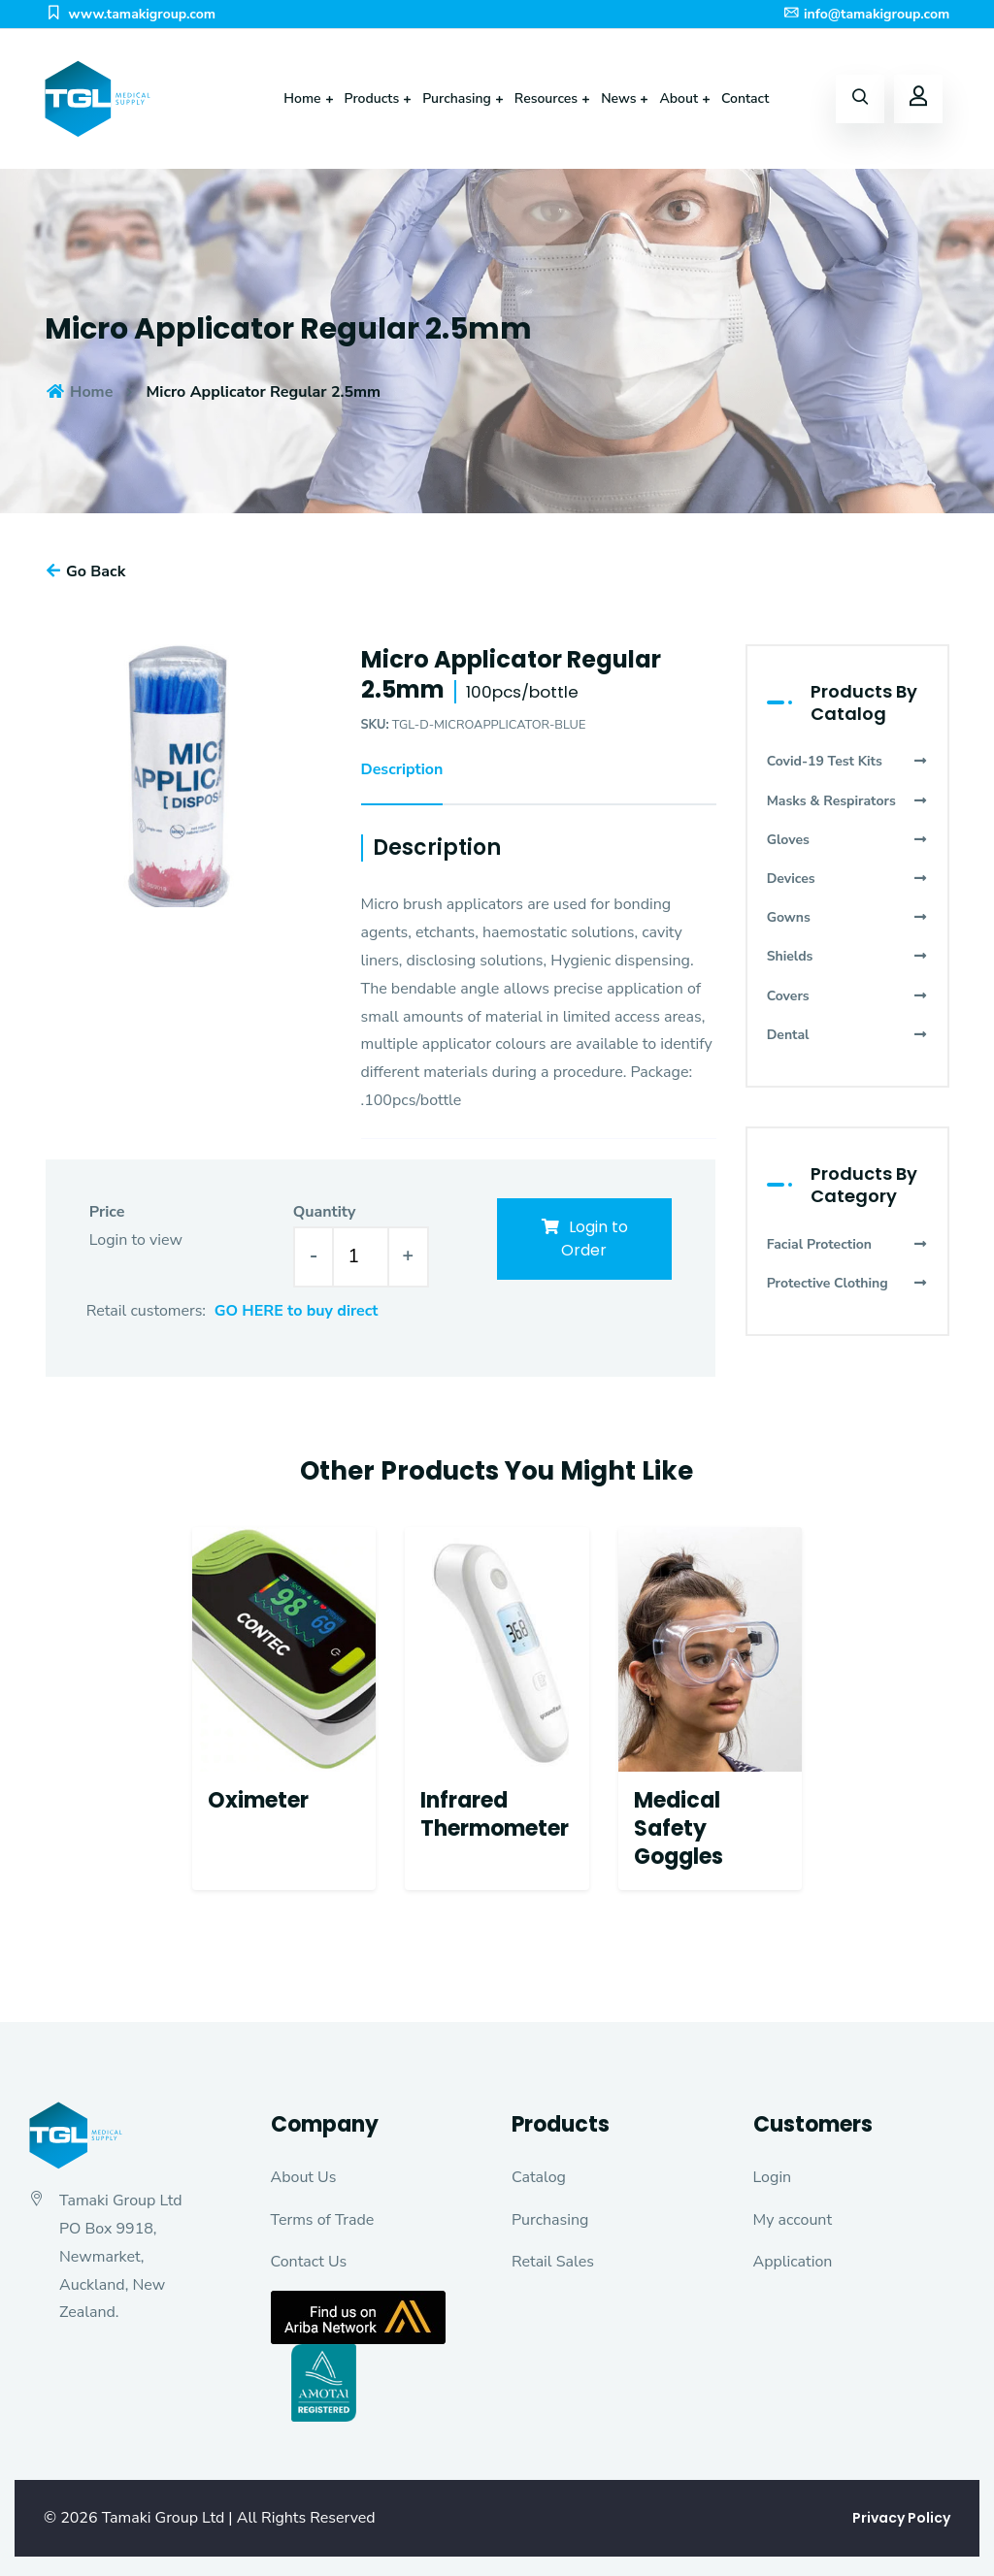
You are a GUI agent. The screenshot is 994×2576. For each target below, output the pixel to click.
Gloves (848, 840)
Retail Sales (553, 2261)
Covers (848, 996)
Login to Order (584, 1238)
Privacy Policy (901, 2517)
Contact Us (309, 2261)
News (618, 98)
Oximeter (258, 1800)
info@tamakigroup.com (865, 14)
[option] (176, 775)
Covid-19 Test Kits (848, 761)
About (678, 98)
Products (372, 98)
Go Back (85, 571)
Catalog (539, 2177)
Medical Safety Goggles (678, 1828)
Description (402, 769)
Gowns (848, 917)
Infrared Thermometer (494, 1814)
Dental (848, 1035)
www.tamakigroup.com (130, 14)
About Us (304, 2177)
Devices (848, 878)
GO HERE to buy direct (297, 1310)
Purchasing (456, 98)
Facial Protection (848, 1244)
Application (793, 2261)
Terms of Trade (323, 2220)
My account (793, 2220)
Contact (745, 98)
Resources (546, 98)
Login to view (135, 1240)
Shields (848, 956)
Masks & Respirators (848, 801)
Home (301, 98)
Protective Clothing (848, 1283)
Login (772, 2177)
